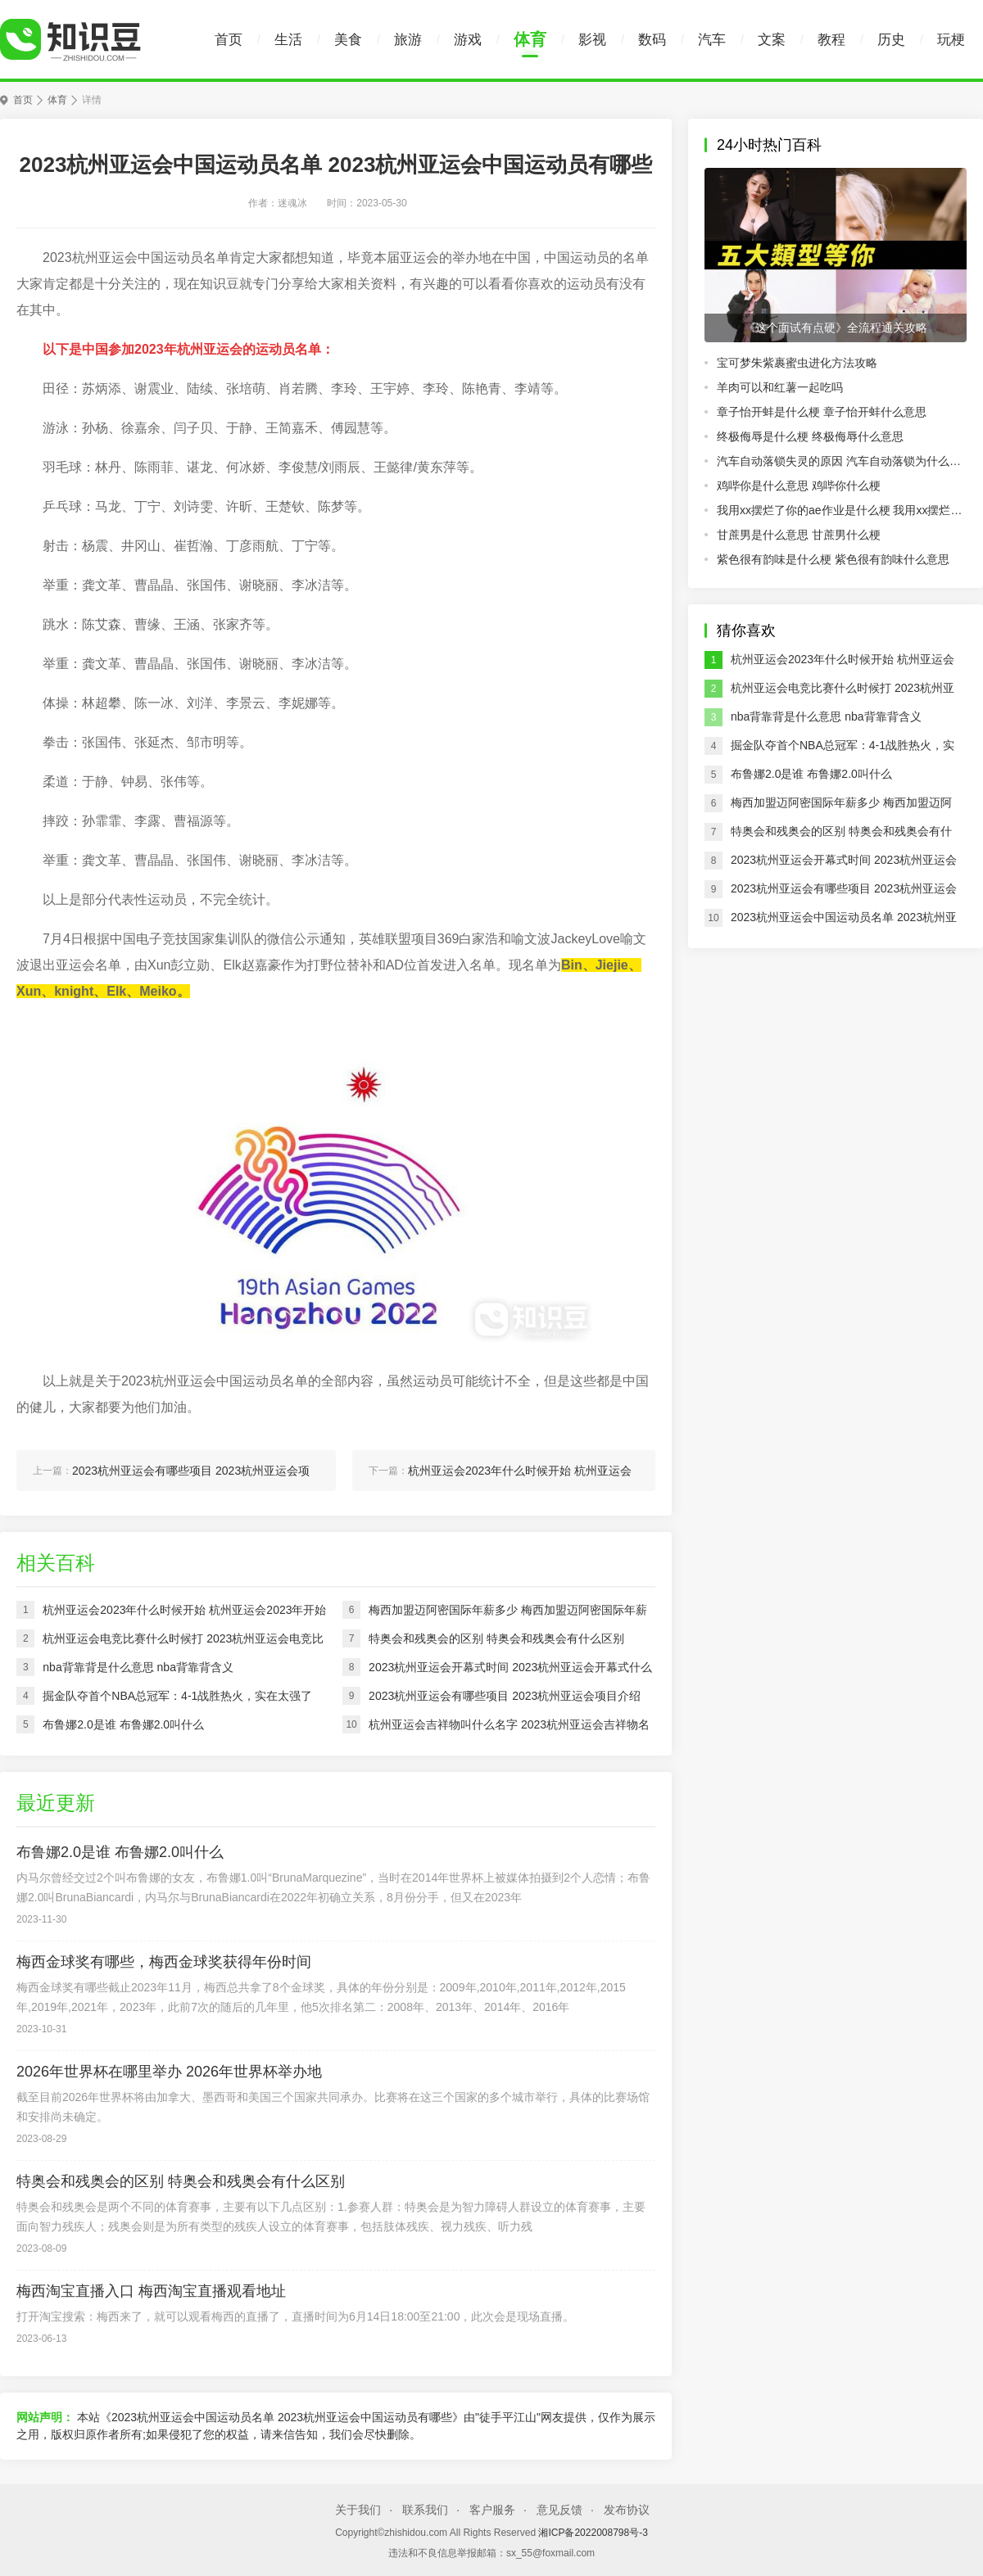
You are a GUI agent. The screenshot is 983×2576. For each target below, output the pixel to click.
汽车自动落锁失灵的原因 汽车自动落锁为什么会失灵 (842, 461)
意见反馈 (559, 2509)
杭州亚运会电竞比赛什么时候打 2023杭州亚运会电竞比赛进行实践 (842, 692)
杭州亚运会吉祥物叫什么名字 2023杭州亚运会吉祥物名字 (509, 1728)
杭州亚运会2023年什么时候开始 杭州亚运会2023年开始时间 (842, 663)
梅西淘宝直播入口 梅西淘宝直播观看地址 (151, 2291)
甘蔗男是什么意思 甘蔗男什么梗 (799, 534)
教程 (831, 39)
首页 (228, 39)
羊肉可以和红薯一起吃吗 (780, 387)
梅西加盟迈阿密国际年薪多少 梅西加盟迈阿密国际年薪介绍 (841, 806)
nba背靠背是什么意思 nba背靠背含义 (826, 716)
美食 (348, 39)
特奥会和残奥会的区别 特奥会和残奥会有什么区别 (841, 835)
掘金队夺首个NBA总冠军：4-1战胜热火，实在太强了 (842, 749)
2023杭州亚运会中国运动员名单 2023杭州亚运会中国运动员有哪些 (844, 921)
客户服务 (492, 2509)
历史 (891, 39)
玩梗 (951, 39)
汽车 (712, 39)
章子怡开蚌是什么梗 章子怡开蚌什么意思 (821, 411)
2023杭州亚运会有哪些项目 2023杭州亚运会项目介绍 (844, 892)
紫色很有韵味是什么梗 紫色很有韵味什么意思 (833, 559)
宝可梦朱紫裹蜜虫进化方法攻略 (797, 362)
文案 (772, 39)
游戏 (468, 39)
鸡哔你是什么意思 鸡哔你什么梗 (799, 485)
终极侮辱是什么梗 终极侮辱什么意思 (810, 436)
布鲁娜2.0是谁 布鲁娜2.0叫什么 (811, 773)
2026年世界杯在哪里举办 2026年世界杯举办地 (169, 2071)
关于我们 (358, 2509)
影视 (592, 39)
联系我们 (425, 2509)
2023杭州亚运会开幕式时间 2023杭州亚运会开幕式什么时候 (844, 863)
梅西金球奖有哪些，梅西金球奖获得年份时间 (163, 1962)
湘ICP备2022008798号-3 (592, 2532)
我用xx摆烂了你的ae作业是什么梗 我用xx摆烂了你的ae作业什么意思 (842, 510)
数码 (652, 39)
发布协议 (627, 2509)
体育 (530, 39)
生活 (288, 39)
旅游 (408, 39)
